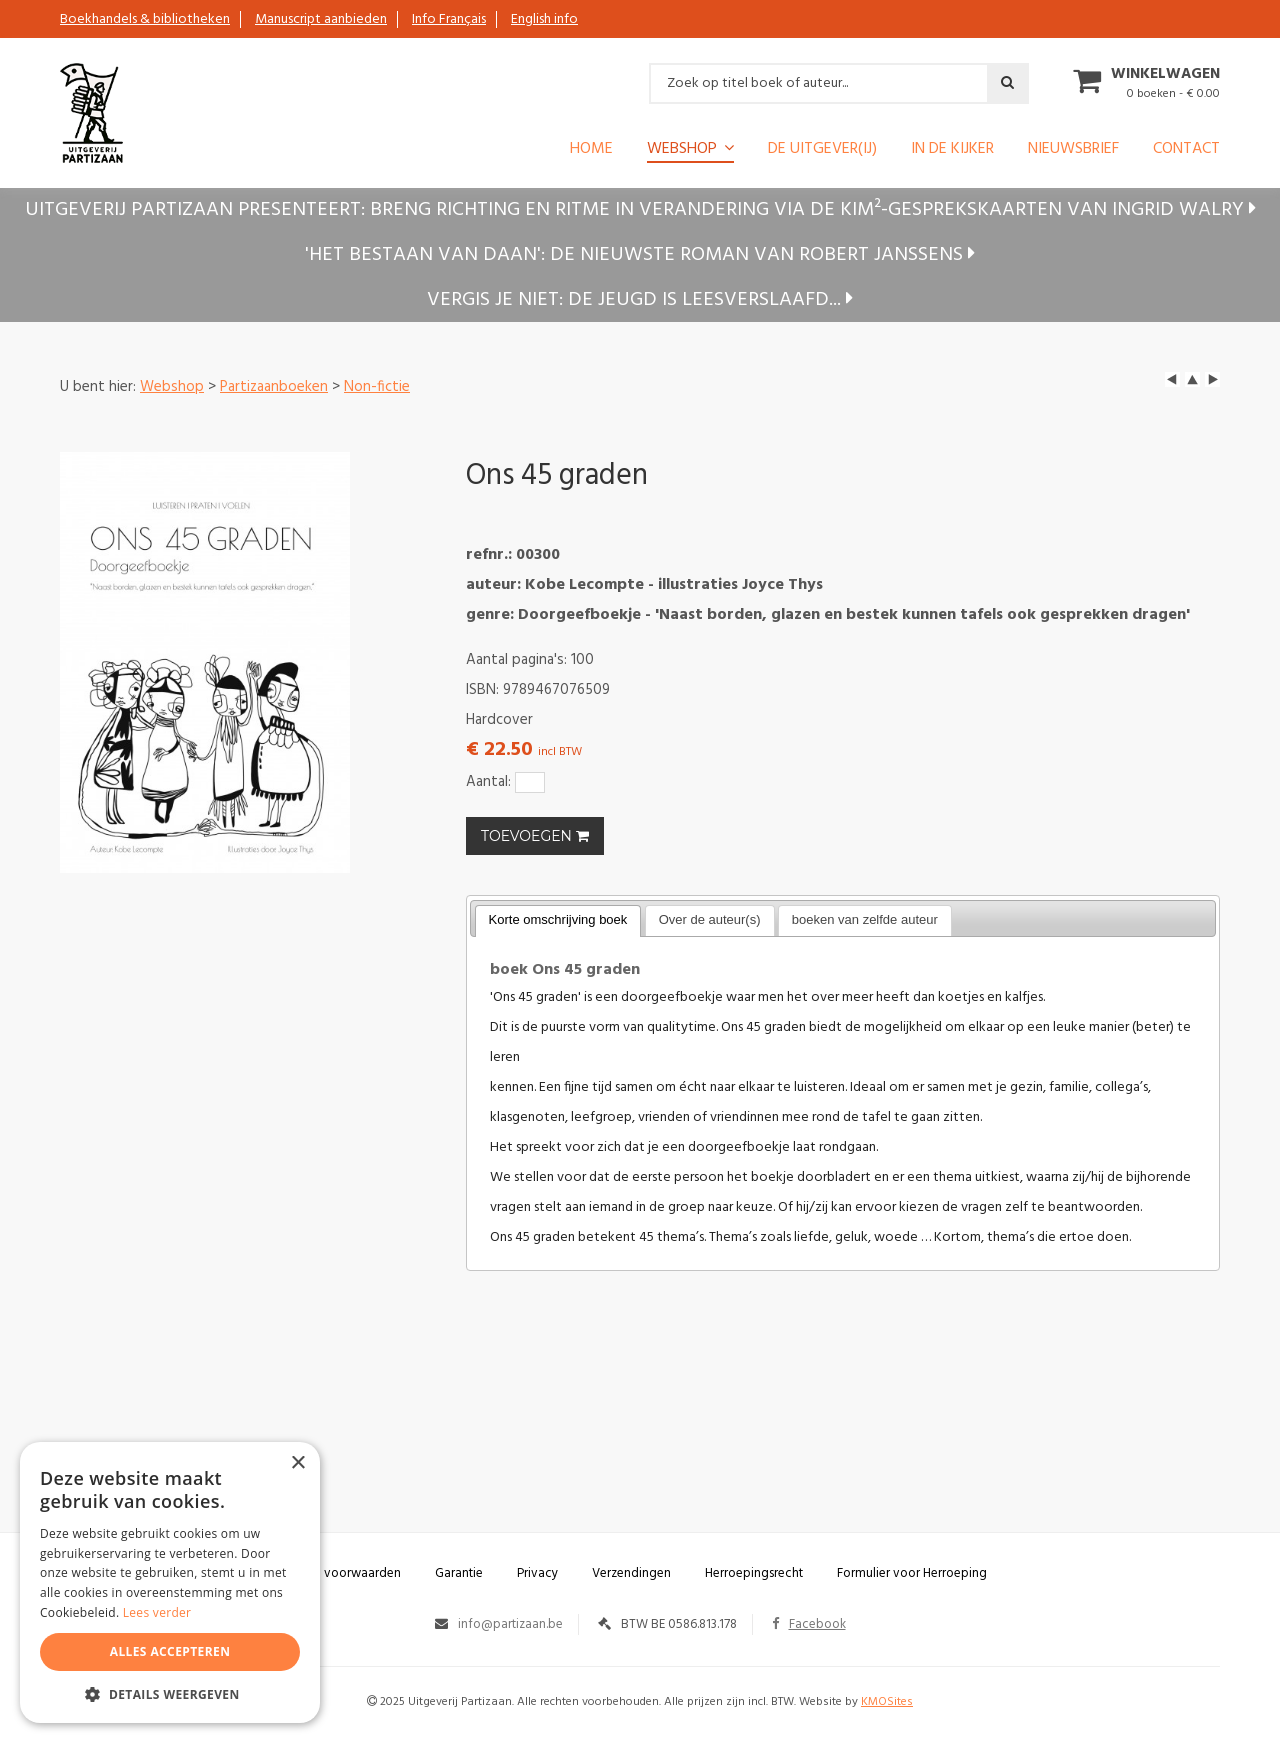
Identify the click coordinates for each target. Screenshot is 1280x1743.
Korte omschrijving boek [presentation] (558, 919)
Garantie (459, 1573)
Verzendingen (631, 1573)
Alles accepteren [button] (170, 1651)
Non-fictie (377, 387)
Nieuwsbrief (1073, 151)
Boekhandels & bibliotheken (145, 19)
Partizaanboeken (274, 387)
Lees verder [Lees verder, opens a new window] (157, 1612)
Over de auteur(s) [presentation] (710, 919)
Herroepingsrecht (754, 1573)
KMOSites (887, 1702)
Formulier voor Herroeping (912, 1573)
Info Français (449, 19)
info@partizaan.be (510, 1624)
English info (544, 19)
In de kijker (952, 151)
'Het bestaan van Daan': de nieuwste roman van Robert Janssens (640, 255)
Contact (1186, 151)
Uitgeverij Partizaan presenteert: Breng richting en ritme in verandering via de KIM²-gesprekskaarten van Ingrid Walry (640, 210)
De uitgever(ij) (822, 151)
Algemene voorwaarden (332, 1573)
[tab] (558, 921)
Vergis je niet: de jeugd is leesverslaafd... (640, 300)
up (1192, 379)
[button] (170, 1693)
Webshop (682, 150)
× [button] (297, 1463)
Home (591, 151)
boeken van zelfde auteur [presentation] (865, 919)
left (1172, 379)
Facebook (809, 1624)
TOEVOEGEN (535, 836)
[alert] (170, 1582)
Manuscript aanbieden (321, 19)
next (1212, 379)
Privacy (537, 1573)
